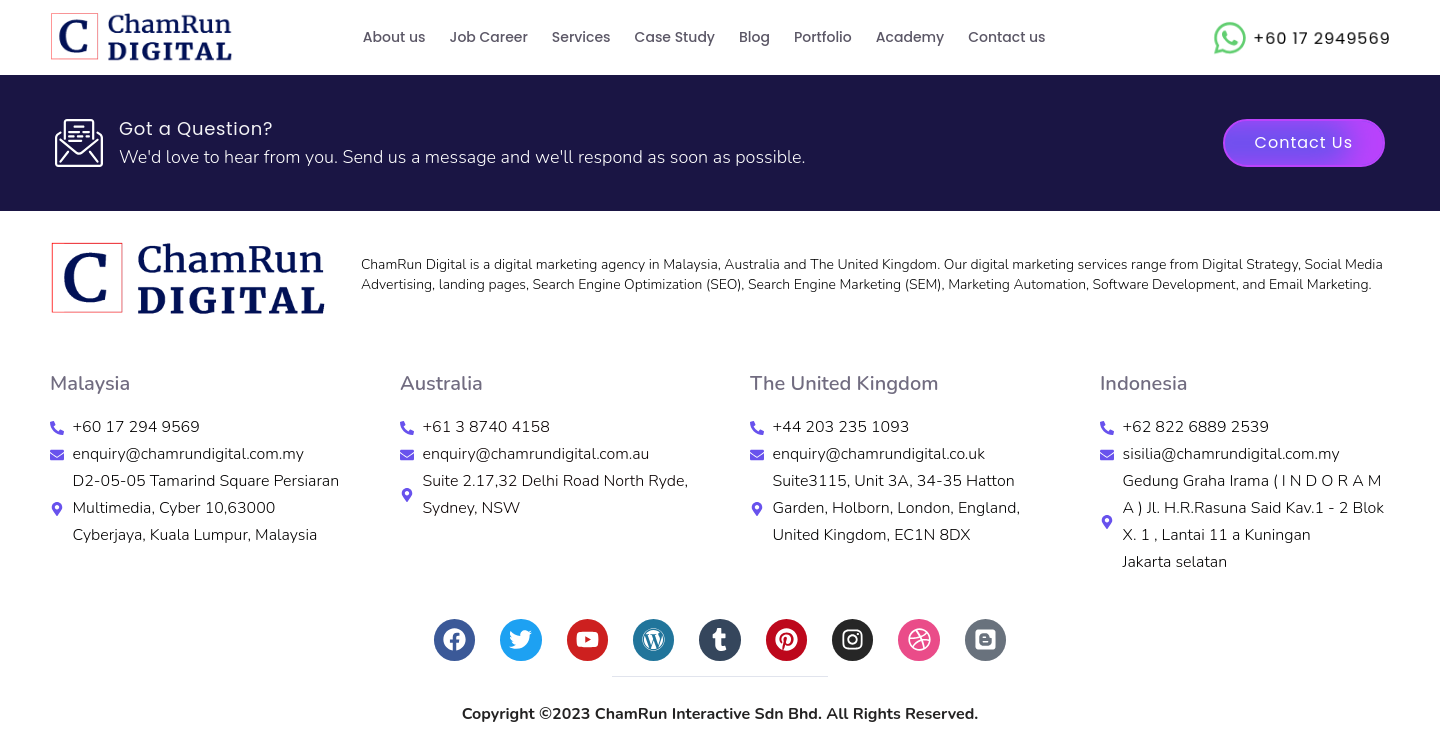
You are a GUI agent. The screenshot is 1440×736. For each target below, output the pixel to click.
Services (581, 37)
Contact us (1006, 37)
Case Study (675, 37)
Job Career (489, 37)
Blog (754, 37)
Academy (910, 37)
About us (394, 37)
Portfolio (823, 37)
